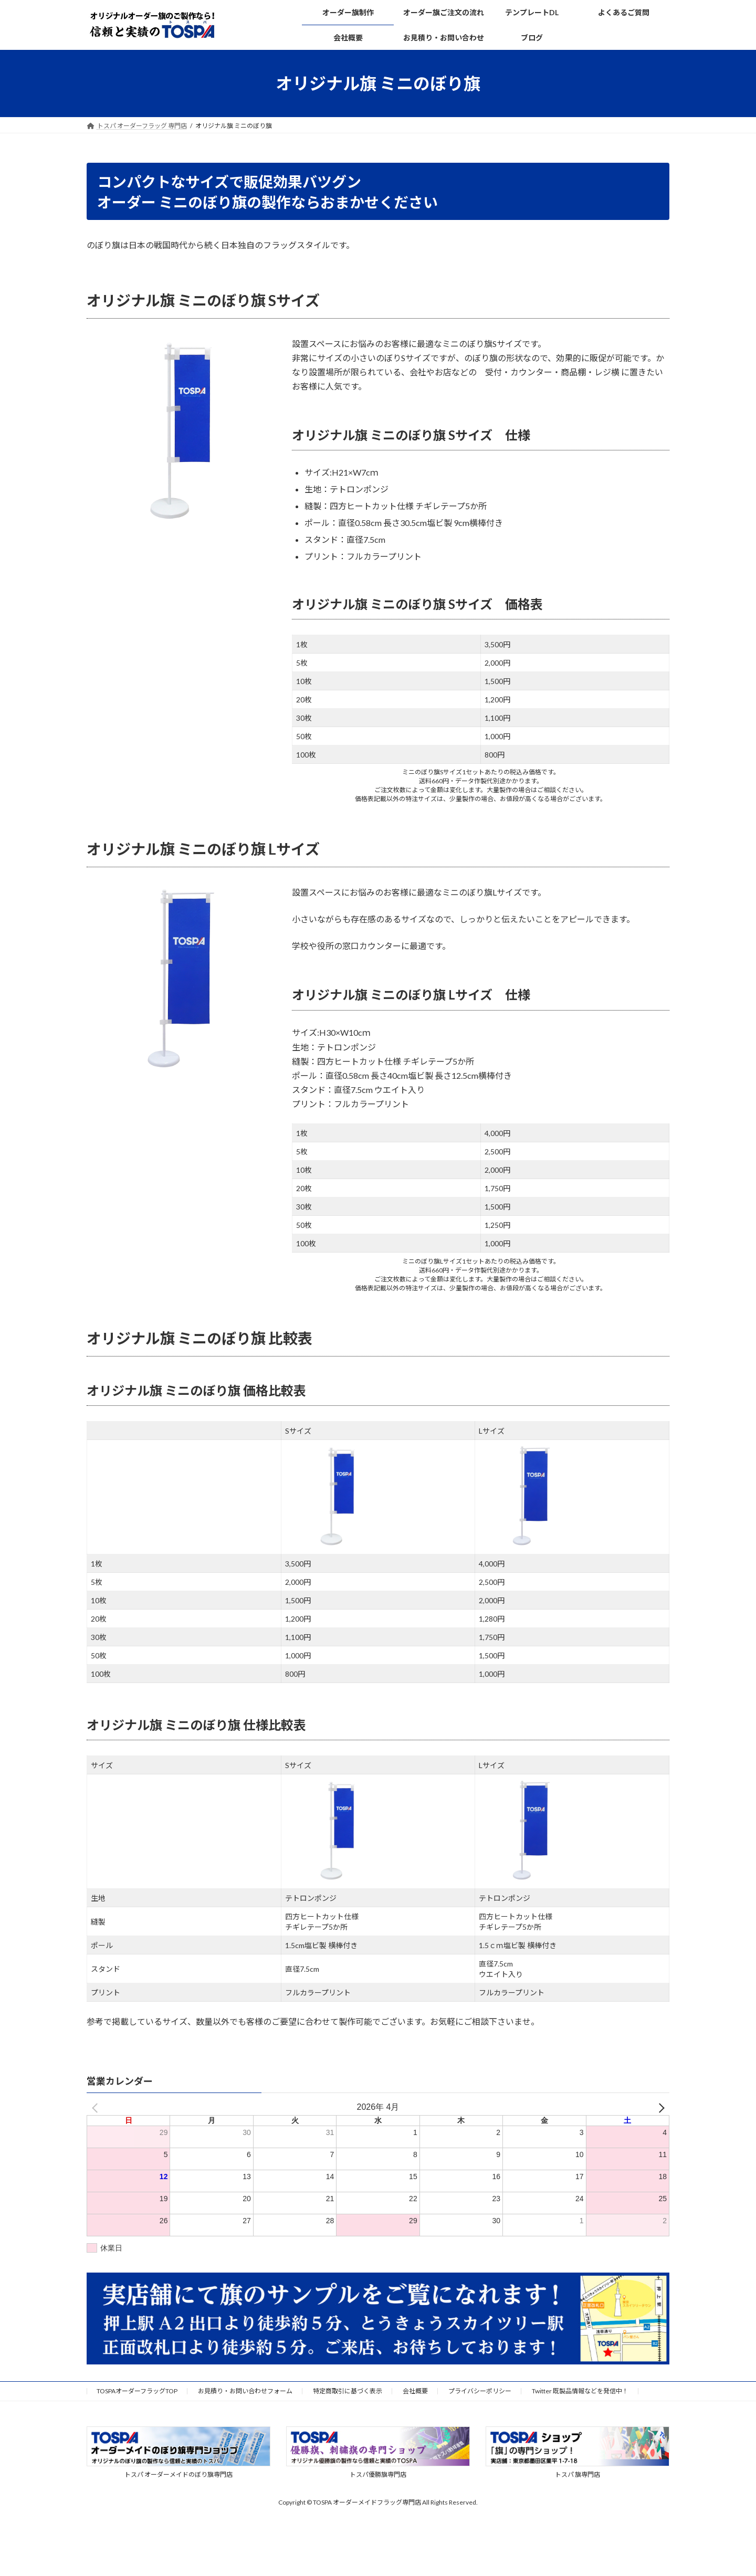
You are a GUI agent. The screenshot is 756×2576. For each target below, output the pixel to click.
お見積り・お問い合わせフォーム (245, 2391)
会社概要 (415, 2391)
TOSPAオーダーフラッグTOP (137, 2391)
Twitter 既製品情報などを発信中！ (580, 2391)
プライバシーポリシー (479, 2391)
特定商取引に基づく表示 (347, 2391)
